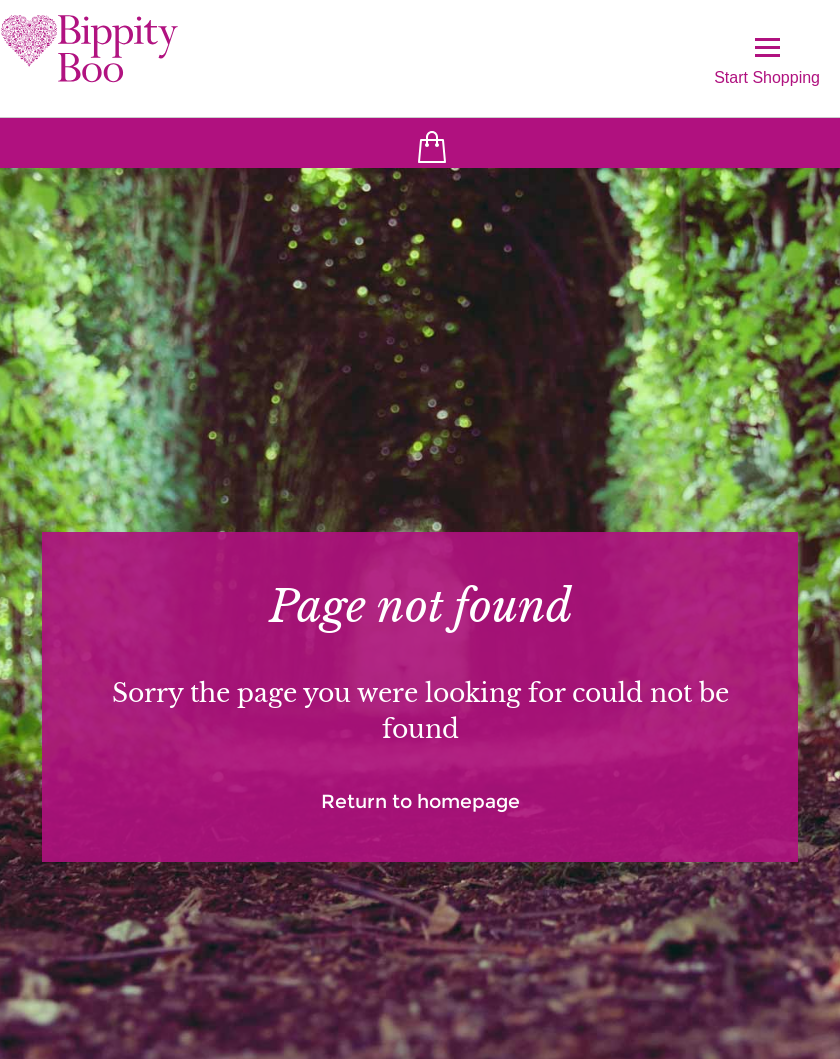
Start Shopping (767, 61)
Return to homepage (420, 801)
